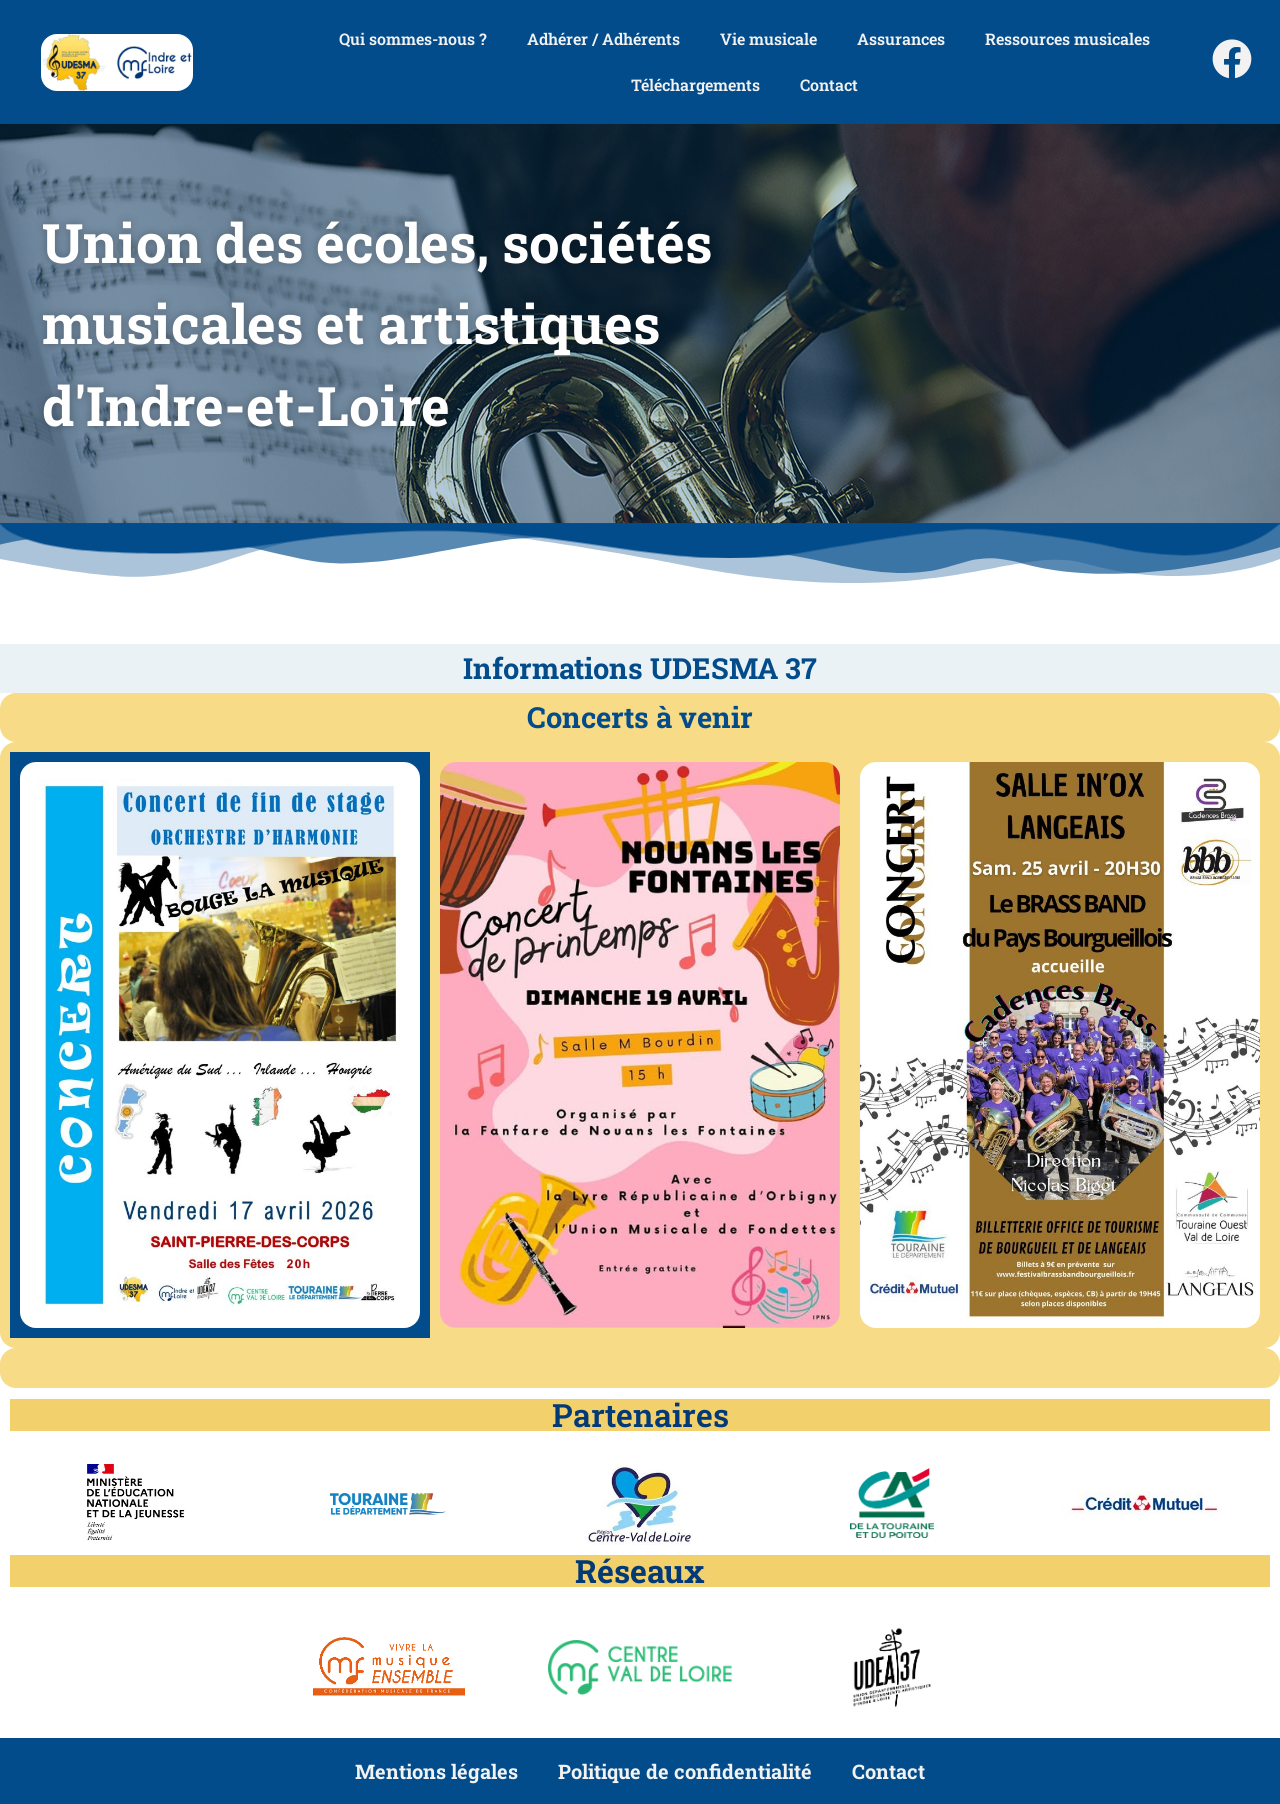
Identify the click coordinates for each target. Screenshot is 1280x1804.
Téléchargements (695, 84)
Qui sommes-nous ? (413, 38)
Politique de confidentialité (685, 1771)
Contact (829, 84)
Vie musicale (768, 38)
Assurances (901, 38)
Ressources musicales (1067, 38)
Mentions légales (436, 1771)
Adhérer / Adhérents (603, 38)
